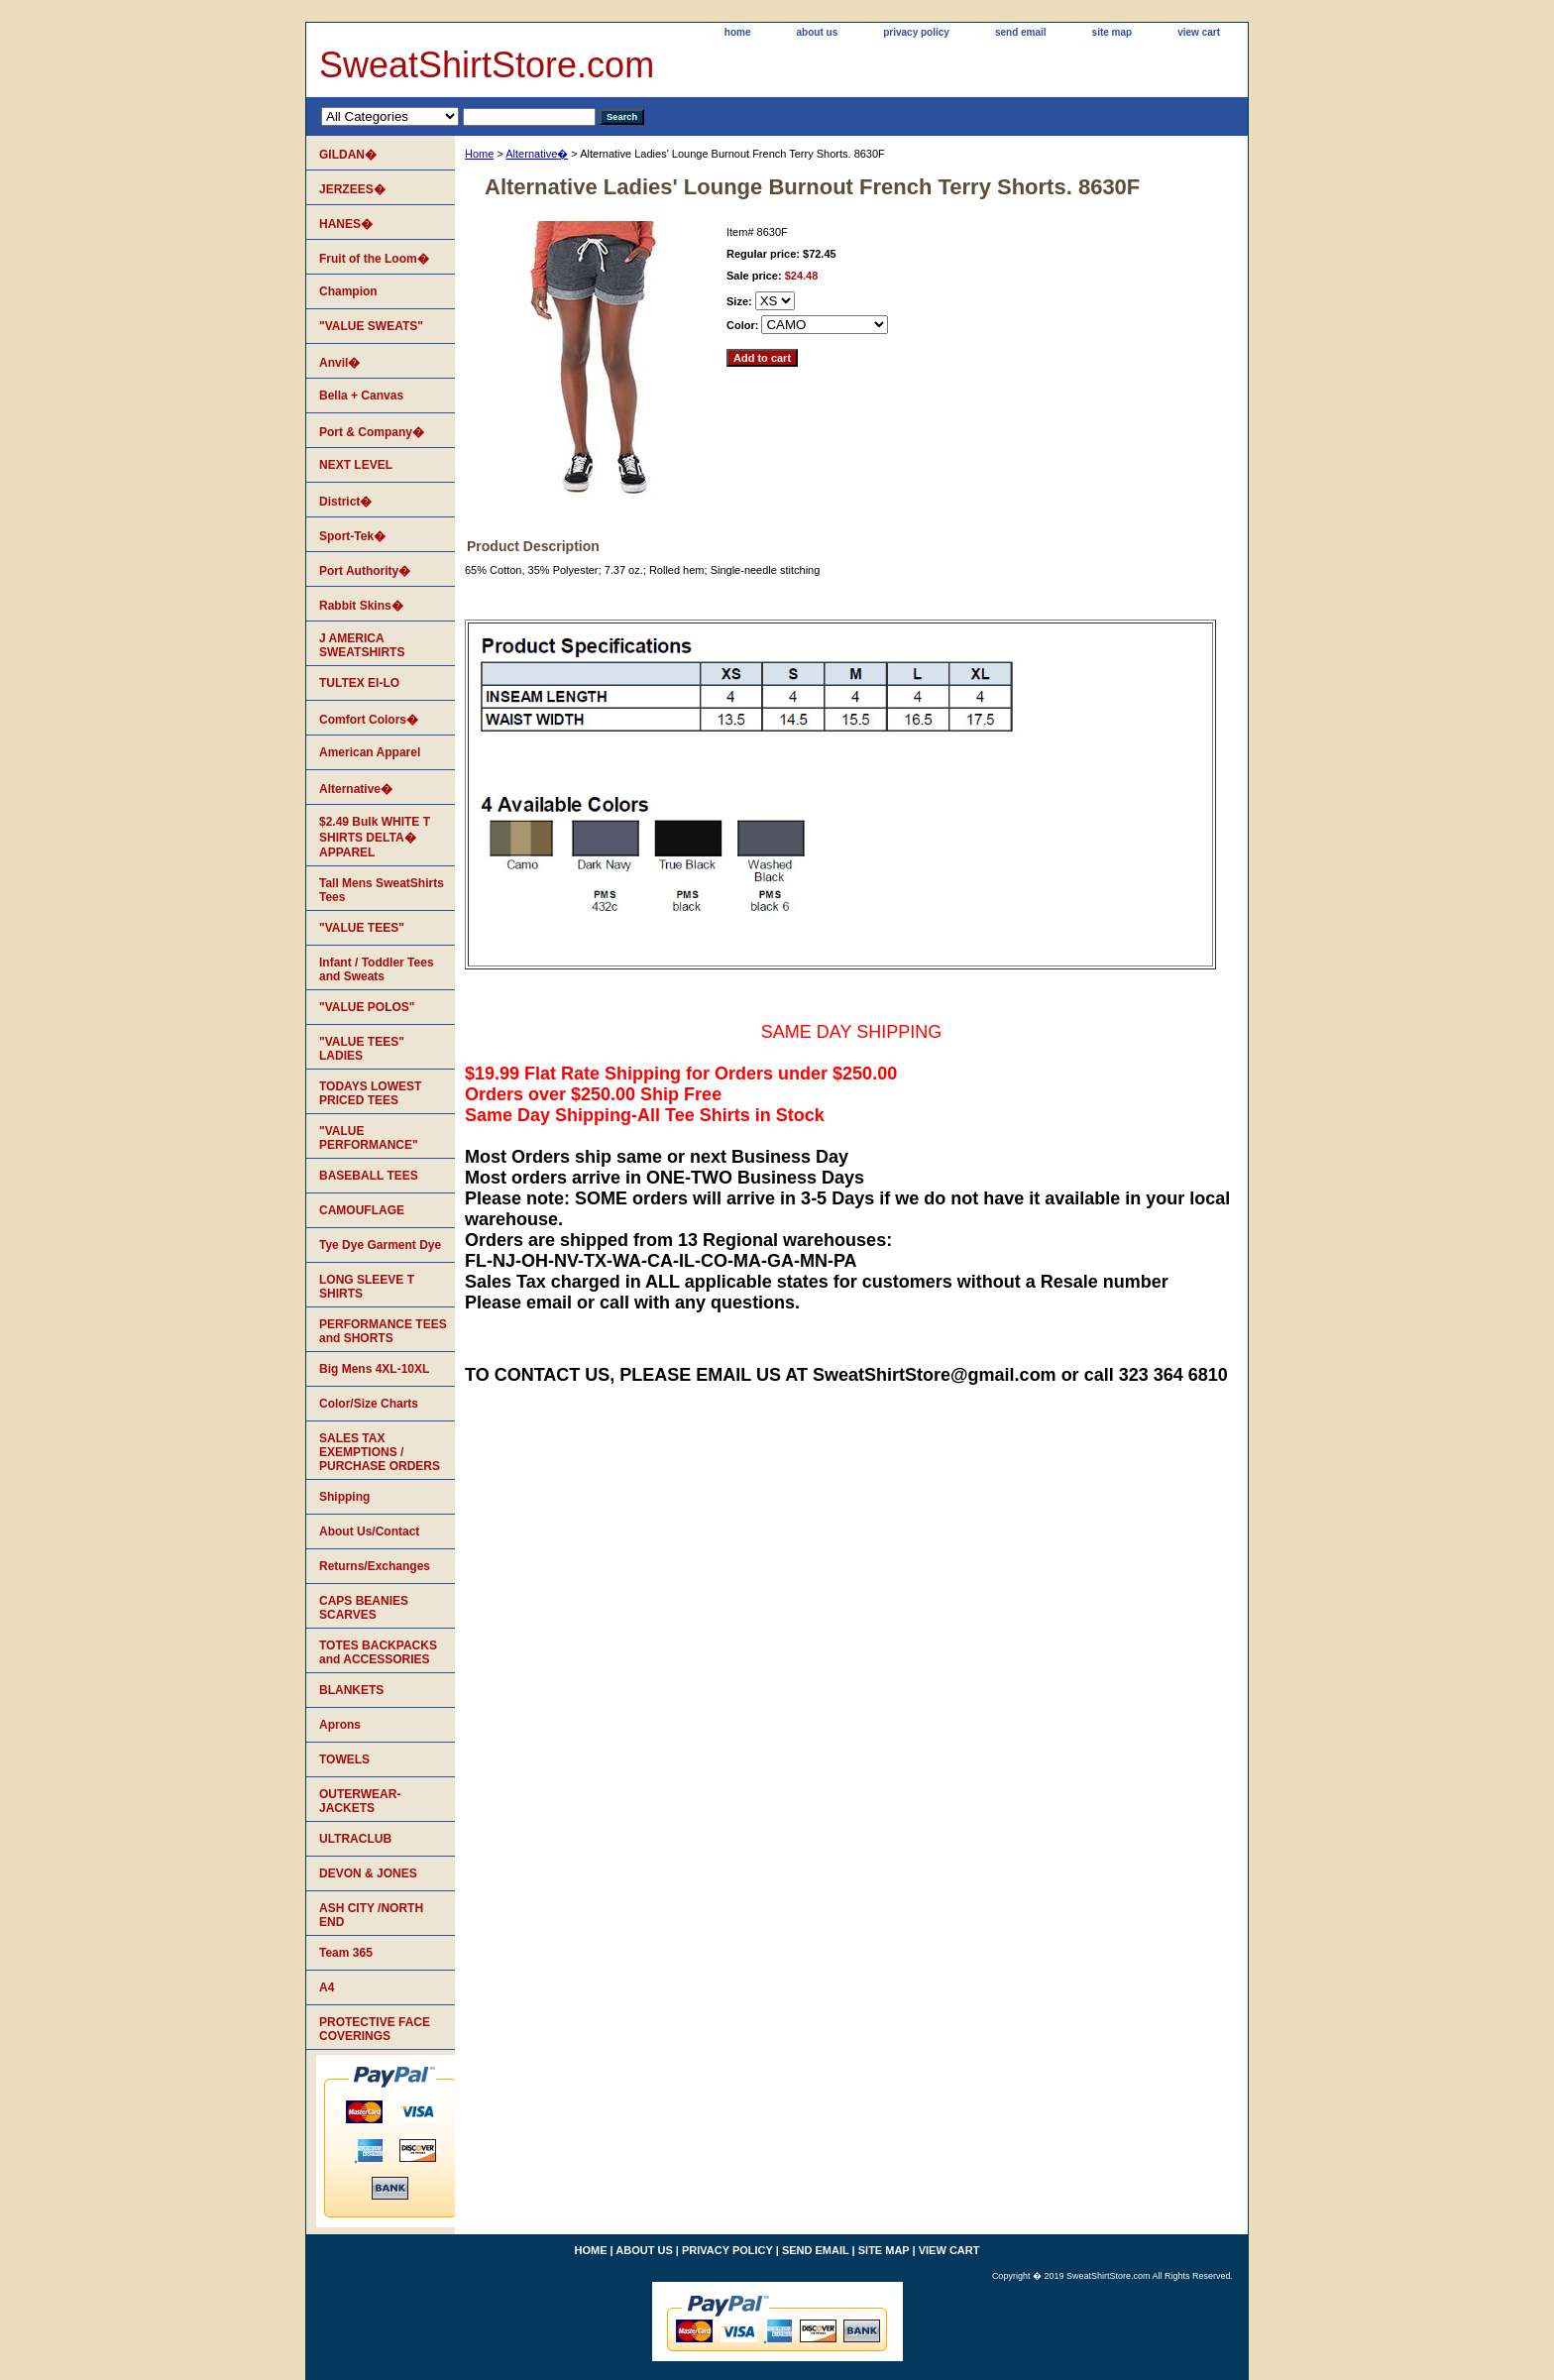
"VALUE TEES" (361, 928)
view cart (1198, 32)
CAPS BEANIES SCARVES (363, 1608)
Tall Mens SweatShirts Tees (381, 890)
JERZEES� (352, 189)
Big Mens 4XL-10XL (374, 1369)
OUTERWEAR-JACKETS (359, 1801)
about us (817, 32)
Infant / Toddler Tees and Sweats (376, 969)
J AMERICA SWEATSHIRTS (361, 645)
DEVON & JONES (368, 1873)
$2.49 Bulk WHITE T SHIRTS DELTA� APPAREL (374, 837)
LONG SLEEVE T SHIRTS (366, 1287)
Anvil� (339, 363)
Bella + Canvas (361, 395)
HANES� (346, 224)
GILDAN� (348, 155)
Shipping (344, 1497)
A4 (326, 1987)
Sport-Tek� (352, 536)
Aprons (340, 1725)
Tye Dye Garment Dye (380, 1245)
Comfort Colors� (368, 720)
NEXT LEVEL (355, 465)
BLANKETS (351, 1690)
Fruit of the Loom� (374, 259)
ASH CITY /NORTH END (371, 1915)
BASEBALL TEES (368, 1176)
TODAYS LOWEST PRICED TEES (370, 1093)
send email (1021, 32)
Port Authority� (364, 571)
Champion (348, 291)
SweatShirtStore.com (486, 65)
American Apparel (369, 752)
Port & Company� (371, 432)
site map (1112, 32)
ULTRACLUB (355, 1839)
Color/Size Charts (368, 1404)
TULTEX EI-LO (359, 683)
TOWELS (344, 1759)
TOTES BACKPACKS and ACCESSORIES (378, 1652)
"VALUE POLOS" (367, 1007)
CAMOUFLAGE (361, 1210)
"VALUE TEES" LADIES (361, 1049)
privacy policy (916, 32)
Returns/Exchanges (374, 1566)
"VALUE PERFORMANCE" (368, 1138)
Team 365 (346, 1953)
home (737, 32)
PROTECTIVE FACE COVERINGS (374, 2029)
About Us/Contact (369, 1531)
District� (345, 502)
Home (479, 154)
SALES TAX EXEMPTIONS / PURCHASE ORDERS (379, 1452)
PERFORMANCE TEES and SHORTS (383, 1331)
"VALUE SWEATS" (371, 326)
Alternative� (536, 154)
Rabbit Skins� (361, 606)
